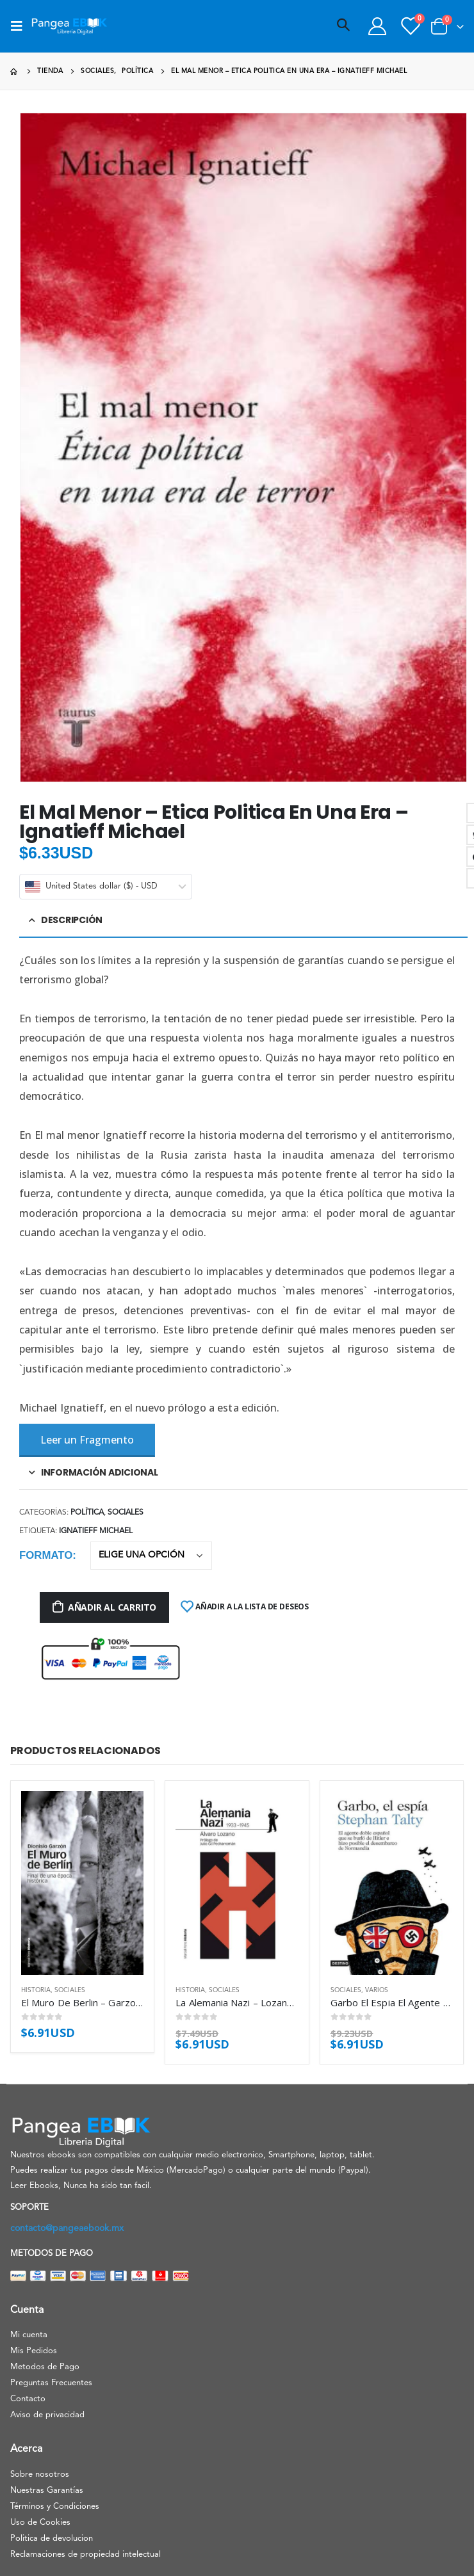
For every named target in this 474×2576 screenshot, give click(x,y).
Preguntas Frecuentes (51, 2383)
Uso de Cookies (40, 2522)
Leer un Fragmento (87, 1440)
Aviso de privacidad (47, 2415)
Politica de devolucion (51, 2538)
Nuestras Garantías (46, 2490)
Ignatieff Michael (96, 1531)
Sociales (125, 1513)
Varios (376, 1990)
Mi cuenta (28, 2335)
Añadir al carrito (112, 1607)
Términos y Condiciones (54, 2506)
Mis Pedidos (33, 2351)
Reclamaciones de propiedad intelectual (85, 2554)
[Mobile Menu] (20, 26)
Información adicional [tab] (99, 1472)
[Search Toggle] (343, 26)
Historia (36, 1990)
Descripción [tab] (71, 920)
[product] (82, 1883)
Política (87, 1513)
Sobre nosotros (39, 2474)
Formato (45, 1555)
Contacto (27, 2399)
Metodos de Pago (44, 2367)
